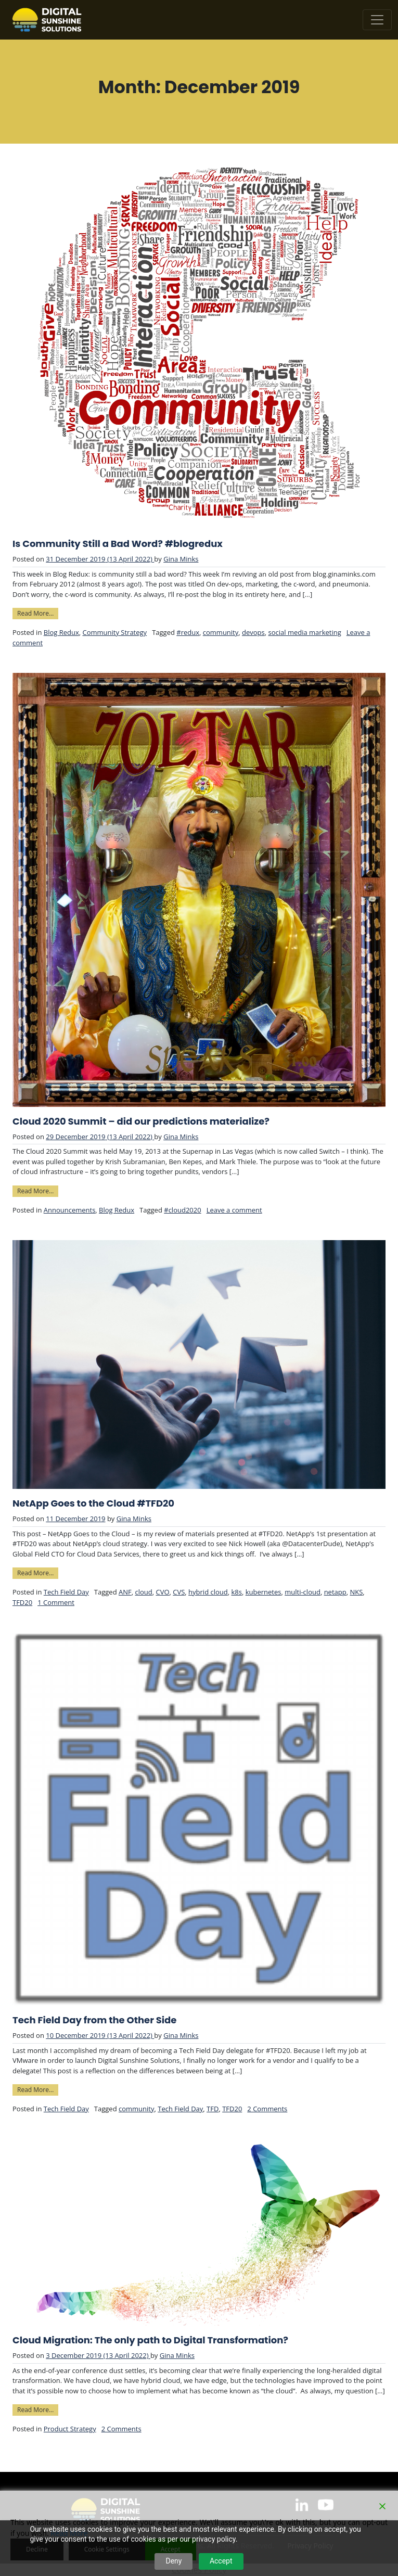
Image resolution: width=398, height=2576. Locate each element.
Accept (221, 2561)
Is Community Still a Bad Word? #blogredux (117, 544)
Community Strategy (114, 632)
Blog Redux (61, 632)
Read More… (37, 613)
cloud (143, 1592)
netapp (335, 1592)
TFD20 (22, 1602)
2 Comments (267, 2108)
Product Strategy (70, 2428)
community (221, 632)
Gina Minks (180, 559)
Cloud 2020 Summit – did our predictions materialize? (140, 1121)
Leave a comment (234, 1210)
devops (253, 632)
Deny (173, 2561)
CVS (179, 1592)
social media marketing (304, 632)
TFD (213, 2108)
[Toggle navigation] (377, 19)
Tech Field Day (66, 1592)
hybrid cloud (208, 1592)
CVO (162, 1592)
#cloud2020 (182, 1210)
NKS (356, 1592)
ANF (125, 1592)
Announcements (70, 1210)
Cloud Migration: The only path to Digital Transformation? (150, 2340)
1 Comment (55, 1602)
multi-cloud (302, 1592)
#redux (187, 632)
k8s (236, 1592)
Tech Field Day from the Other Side (94, 2020)
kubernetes (263, 1592)
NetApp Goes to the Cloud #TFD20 (93, 1503)
